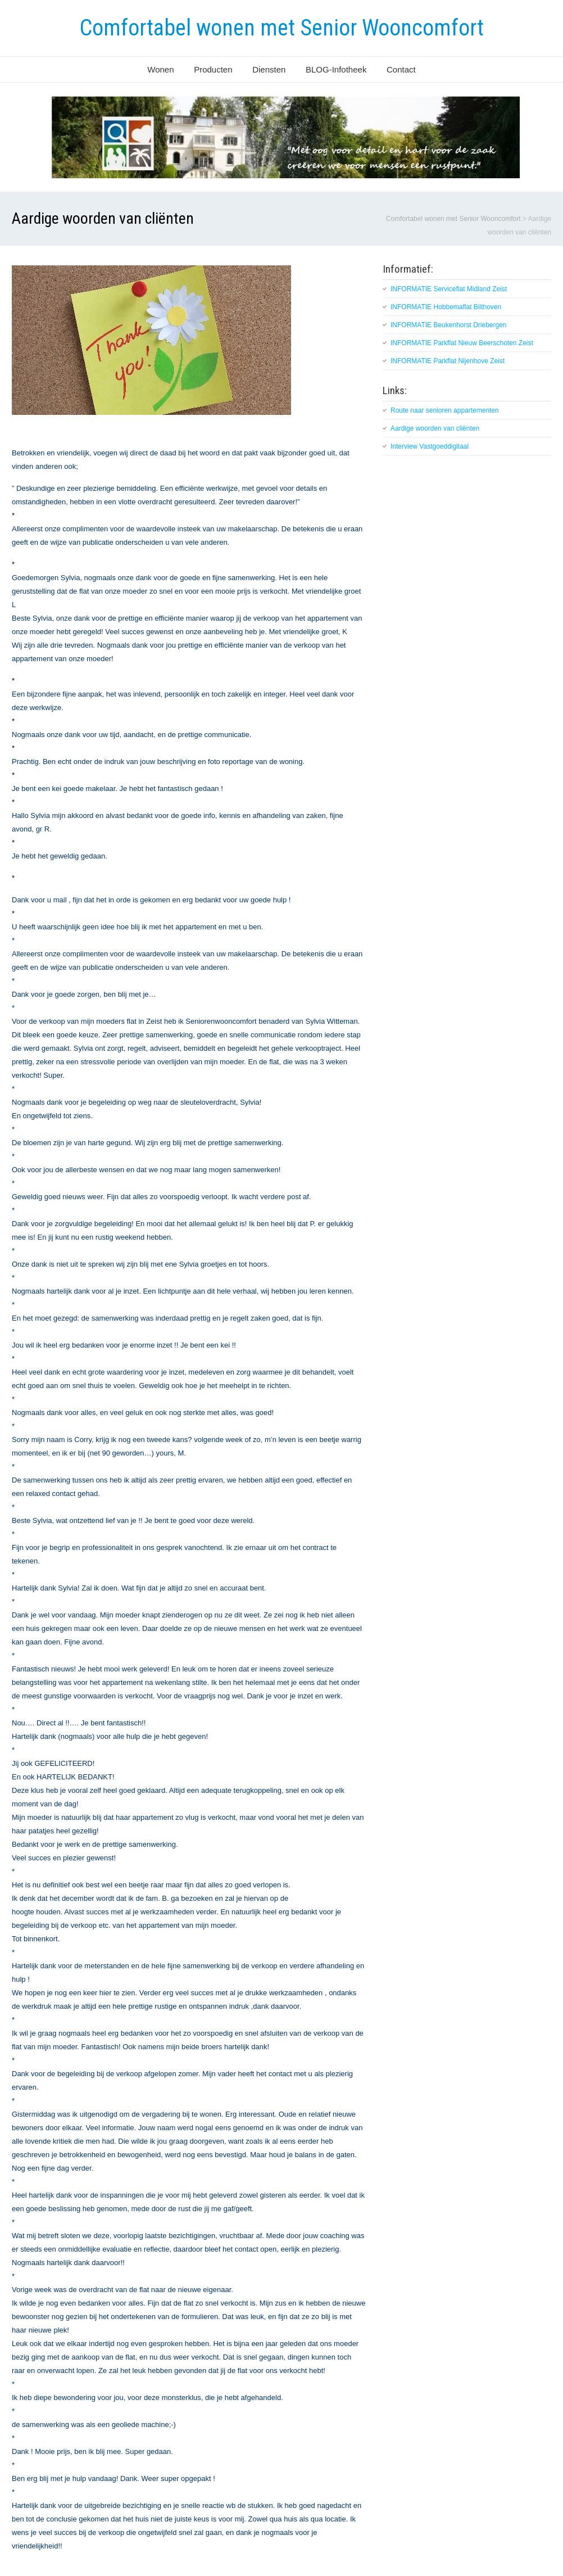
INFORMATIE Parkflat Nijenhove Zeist (448, 361)
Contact (401, 69)
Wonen (160, 69)
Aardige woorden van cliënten (435, 428)
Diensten (268, 69)
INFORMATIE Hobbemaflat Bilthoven (446, 307)
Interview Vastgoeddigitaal (430, 446)
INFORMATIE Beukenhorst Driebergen (449, 325)
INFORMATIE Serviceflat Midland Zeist (449, 289)
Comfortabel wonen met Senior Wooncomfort (282, 28)
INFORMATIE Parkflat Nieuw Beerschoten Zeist (462, 343)
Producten (213, 69)
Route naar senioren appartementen (445, 410)
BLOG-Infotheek (336, 69)
